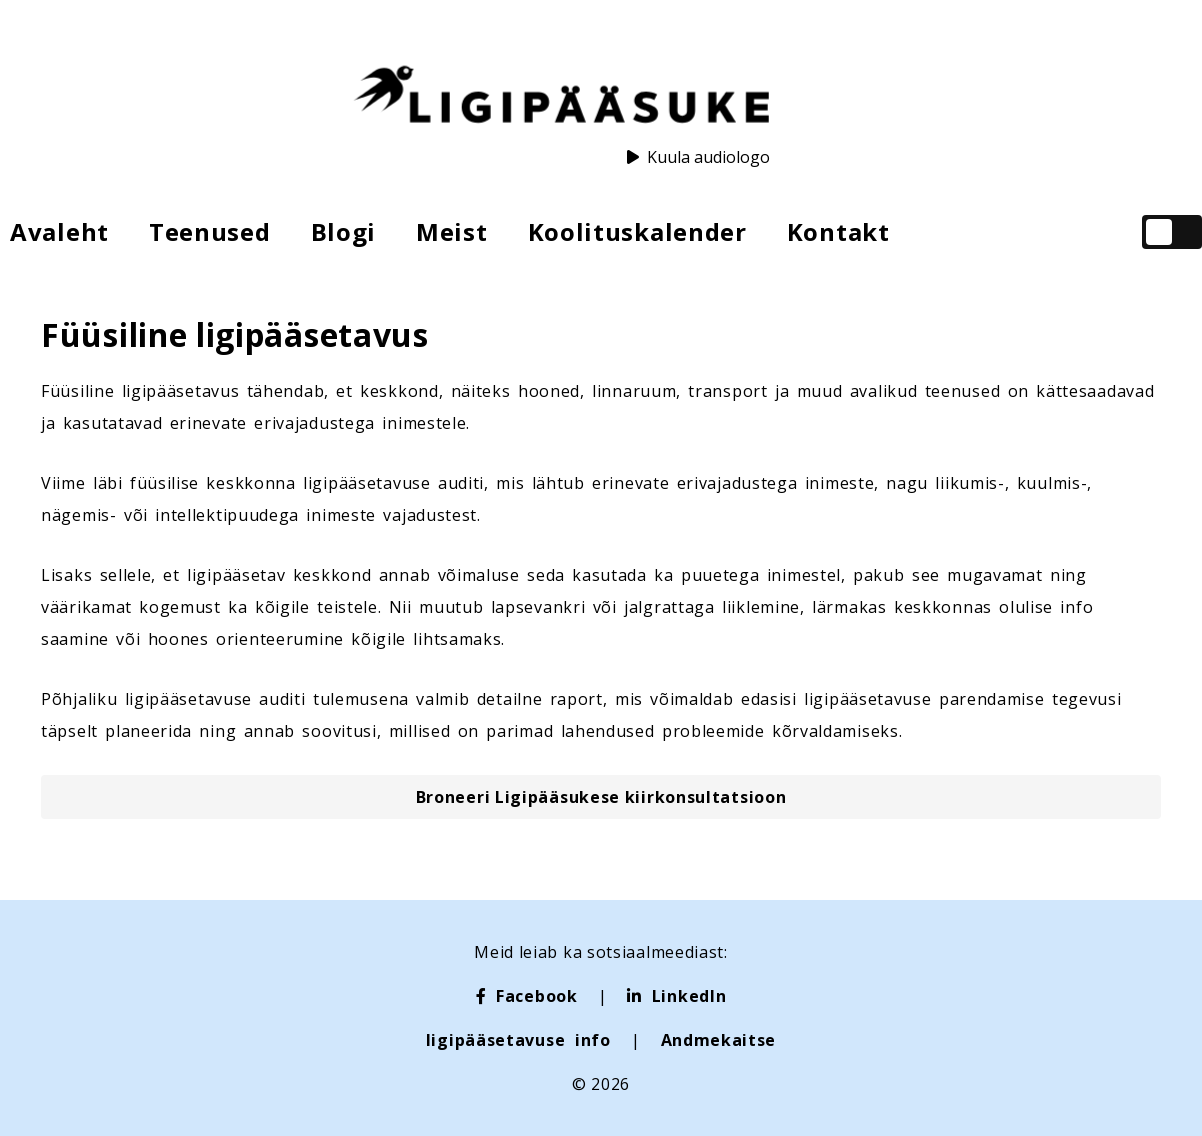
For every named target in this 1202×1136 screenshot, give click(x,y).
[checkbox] (1172, 232)
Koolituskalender (637, 231)
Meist (452, 231)
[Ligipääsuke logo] (561, 97)
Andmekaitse (719, 1040)
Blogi (344, 231)
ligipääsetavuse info (518, 1040)
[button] (601, 797)
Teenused (210, 231)
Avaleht (59, 231)
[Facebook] (527, 996)
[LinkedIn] (676, 996)
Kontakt (838, 231)
